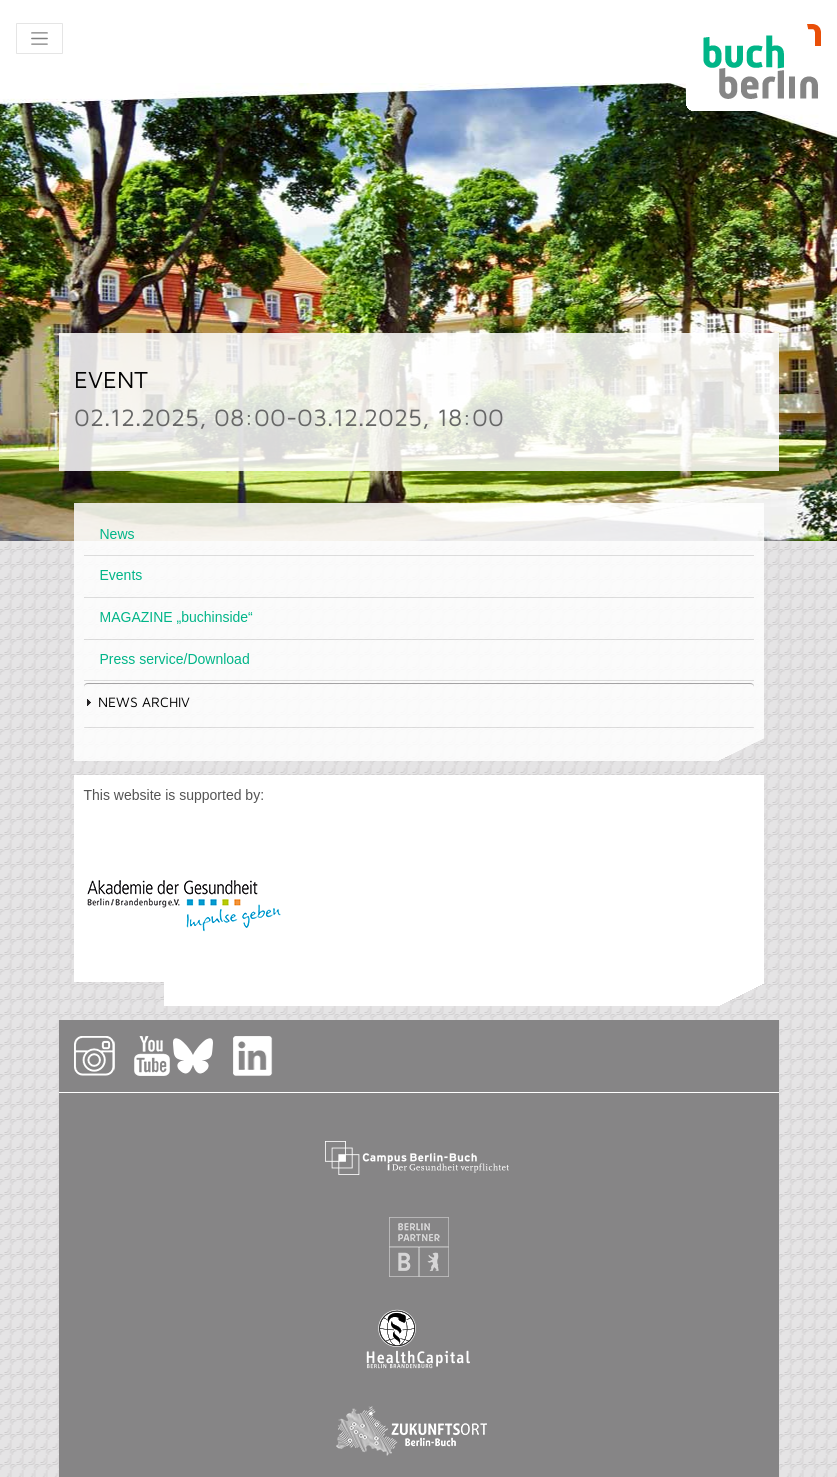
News (117, 534)
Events (121, 575)
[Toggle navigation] (39, 38)
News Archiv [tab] (137, 701)
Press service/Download (175, 659)
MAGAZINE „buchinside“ (176, 617)
